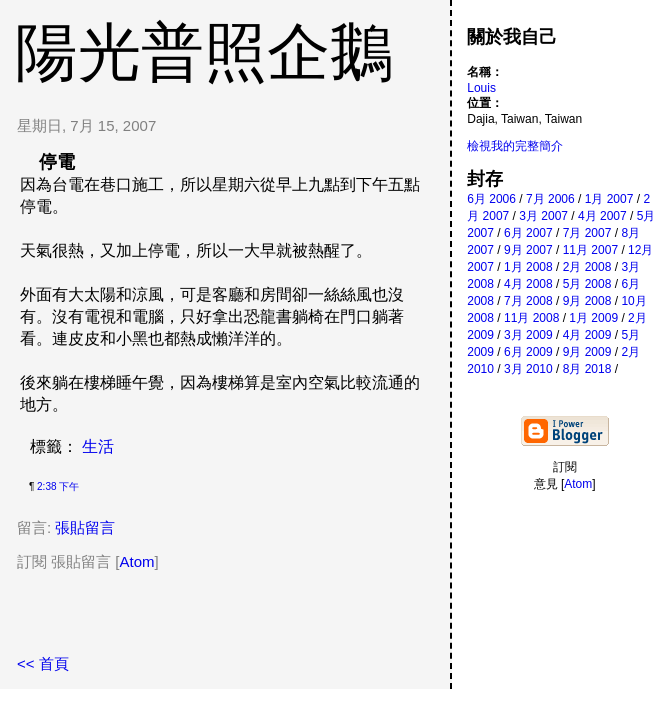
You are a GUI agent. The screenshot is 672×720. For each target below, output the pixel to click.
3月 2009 (528, 335)
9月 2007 (528, 250)
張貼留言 (85, 527)
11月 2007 (590, 250)
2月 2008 (587, 267)
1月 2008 (528, 267)
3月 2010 (528, 369)
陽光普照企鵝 (204, 52)
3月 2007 (543, 216)
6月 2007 (528, 233)
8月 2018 (587, 369)
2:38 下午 (58, 486)
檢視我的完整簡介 (515, 146)
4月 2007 (602, 216)
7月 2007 (587, 233)
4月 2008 (528, 284)
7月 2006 (550, 199)
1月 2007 (609, 199)
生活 (98, 446)
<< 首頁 (43, 663)
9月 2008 (587, 301)
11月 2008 (531, 318)
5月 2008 (587, 284)
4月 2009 (587, 335)
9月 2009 (587, 352)
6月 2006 (491, 199)
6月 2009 (528, 352)
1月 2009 (593, 318)
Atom (137, 561)
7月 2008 (528, 301)
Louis (481, 88)
